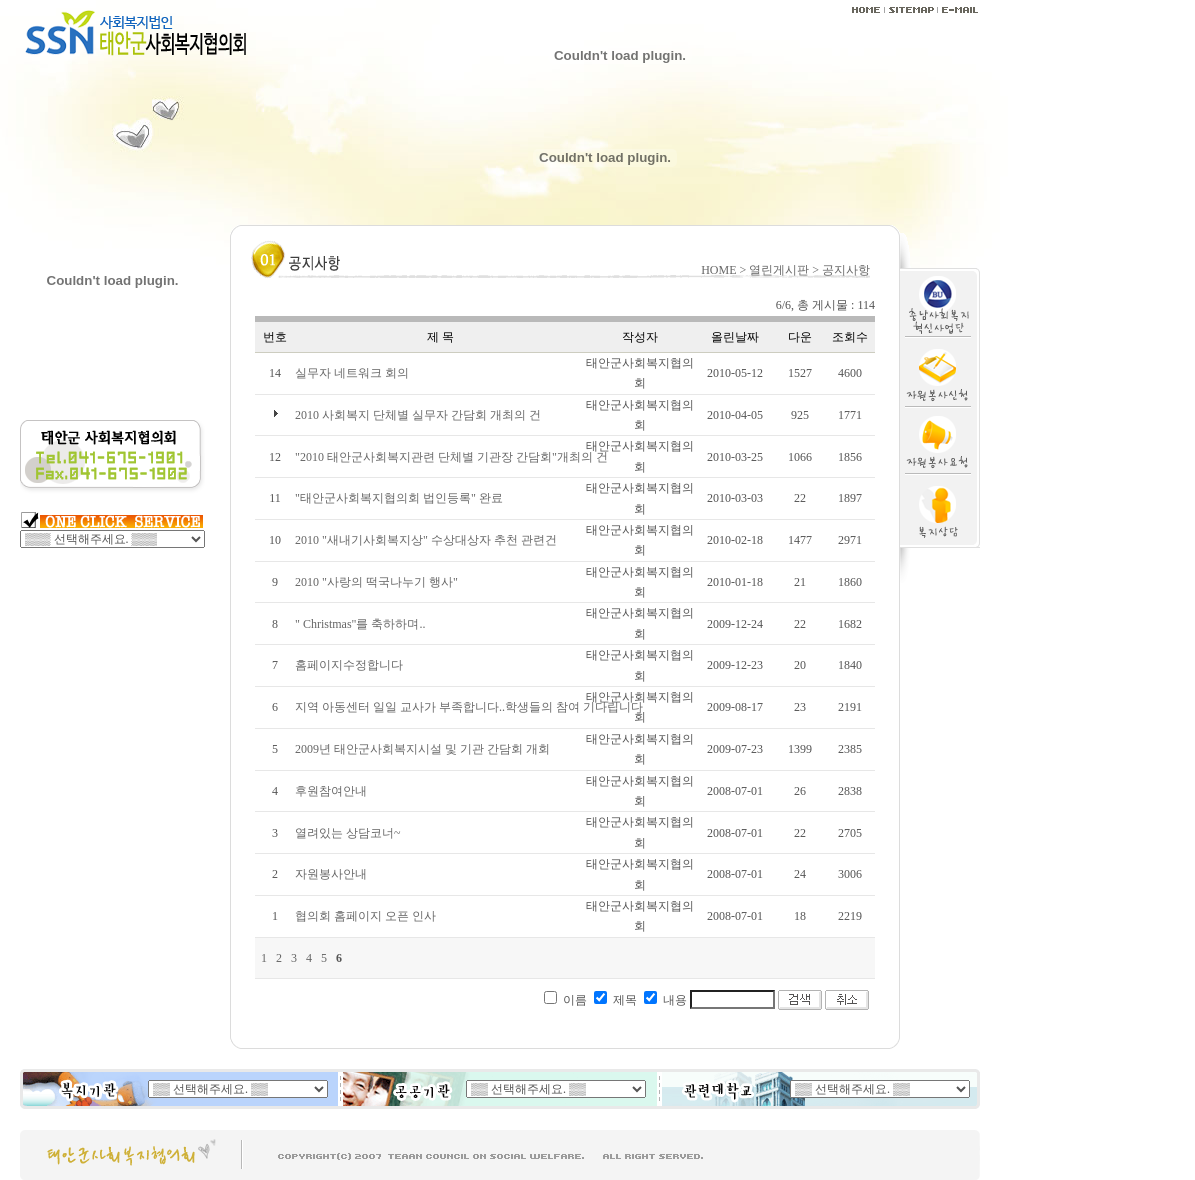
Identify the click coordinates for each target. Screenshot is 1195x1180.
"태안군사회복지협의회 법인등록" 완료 (399, 498)
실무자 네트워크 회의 (352, 373)
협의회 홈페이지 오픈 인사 (365, 916)
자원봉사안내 (331, 874)
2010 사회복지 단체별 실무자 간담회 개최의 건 (418, 415)
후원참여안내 (331, 791)
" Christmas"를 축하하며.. (360, 624)
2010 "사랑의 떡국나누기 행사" (376, 582)
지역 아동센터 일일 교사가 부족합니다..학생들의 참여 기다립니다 (469, 707)
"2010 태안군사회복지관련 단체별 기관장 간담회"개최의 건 (451, 457)
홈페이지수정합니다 (349, 665)
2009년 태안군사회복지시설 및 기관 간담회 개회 (422, 749)
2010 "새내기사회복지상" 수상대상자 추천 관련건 (426, 540)
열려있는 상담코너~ (348, 833)
